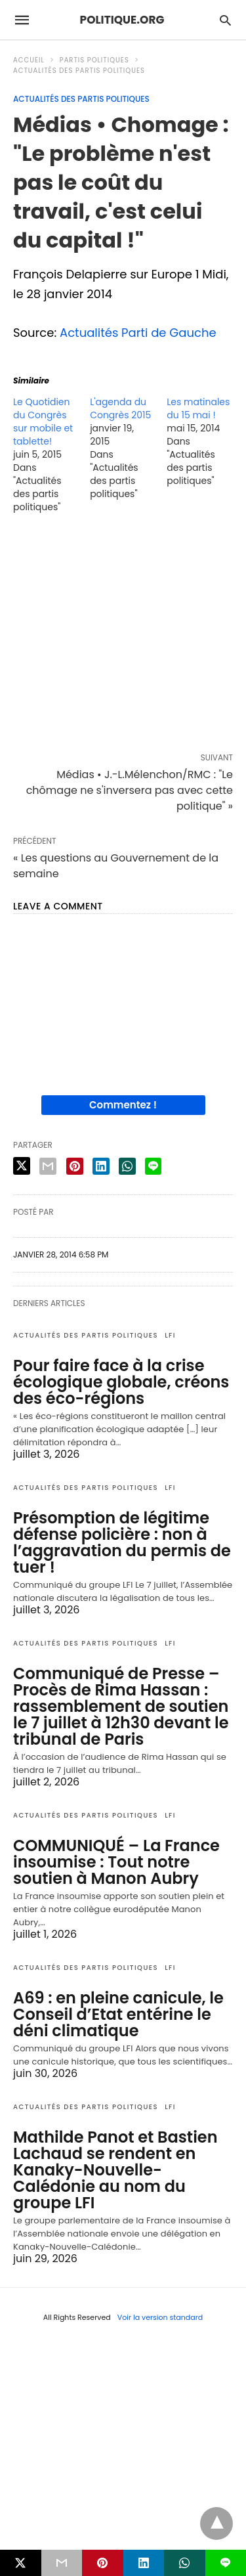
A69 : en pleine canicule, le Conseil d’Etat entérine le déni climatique (118, 2014)
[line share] (153, 1166)
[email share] (47, 1166)
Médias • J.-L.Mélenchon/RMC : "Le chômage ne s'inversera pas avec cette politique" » (129, 790)
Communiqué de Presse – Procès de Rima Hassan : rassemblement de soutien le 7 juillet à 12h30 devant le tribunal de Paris (120, 1706)
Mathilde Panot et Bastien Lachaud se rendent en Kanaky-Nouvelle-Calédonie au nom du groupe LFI (115, 2170)
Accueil (29, 60)
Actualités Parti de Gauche (138, 332)
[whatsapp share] (127, 1166)
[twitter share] (21, 1166)
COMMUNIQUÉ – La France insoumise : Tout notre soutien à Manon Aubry (116, 1862)
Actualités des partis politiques (79, 71)
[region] (123, 635)
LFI (170, 1335)
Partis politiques (94, 60)
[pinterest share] (74, 1166)
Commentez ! (123, 1105)
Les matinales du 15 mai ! (198, 408)
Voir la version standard (160, 2317)
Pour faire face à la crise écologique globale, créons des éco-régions (121, 1382)
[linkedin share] (101, 1166)
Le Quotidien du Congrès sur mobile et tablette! (43, 421)
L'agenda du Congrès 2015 (120, 408)
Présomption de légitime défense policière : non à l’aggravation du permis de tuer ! (122, 1542)
